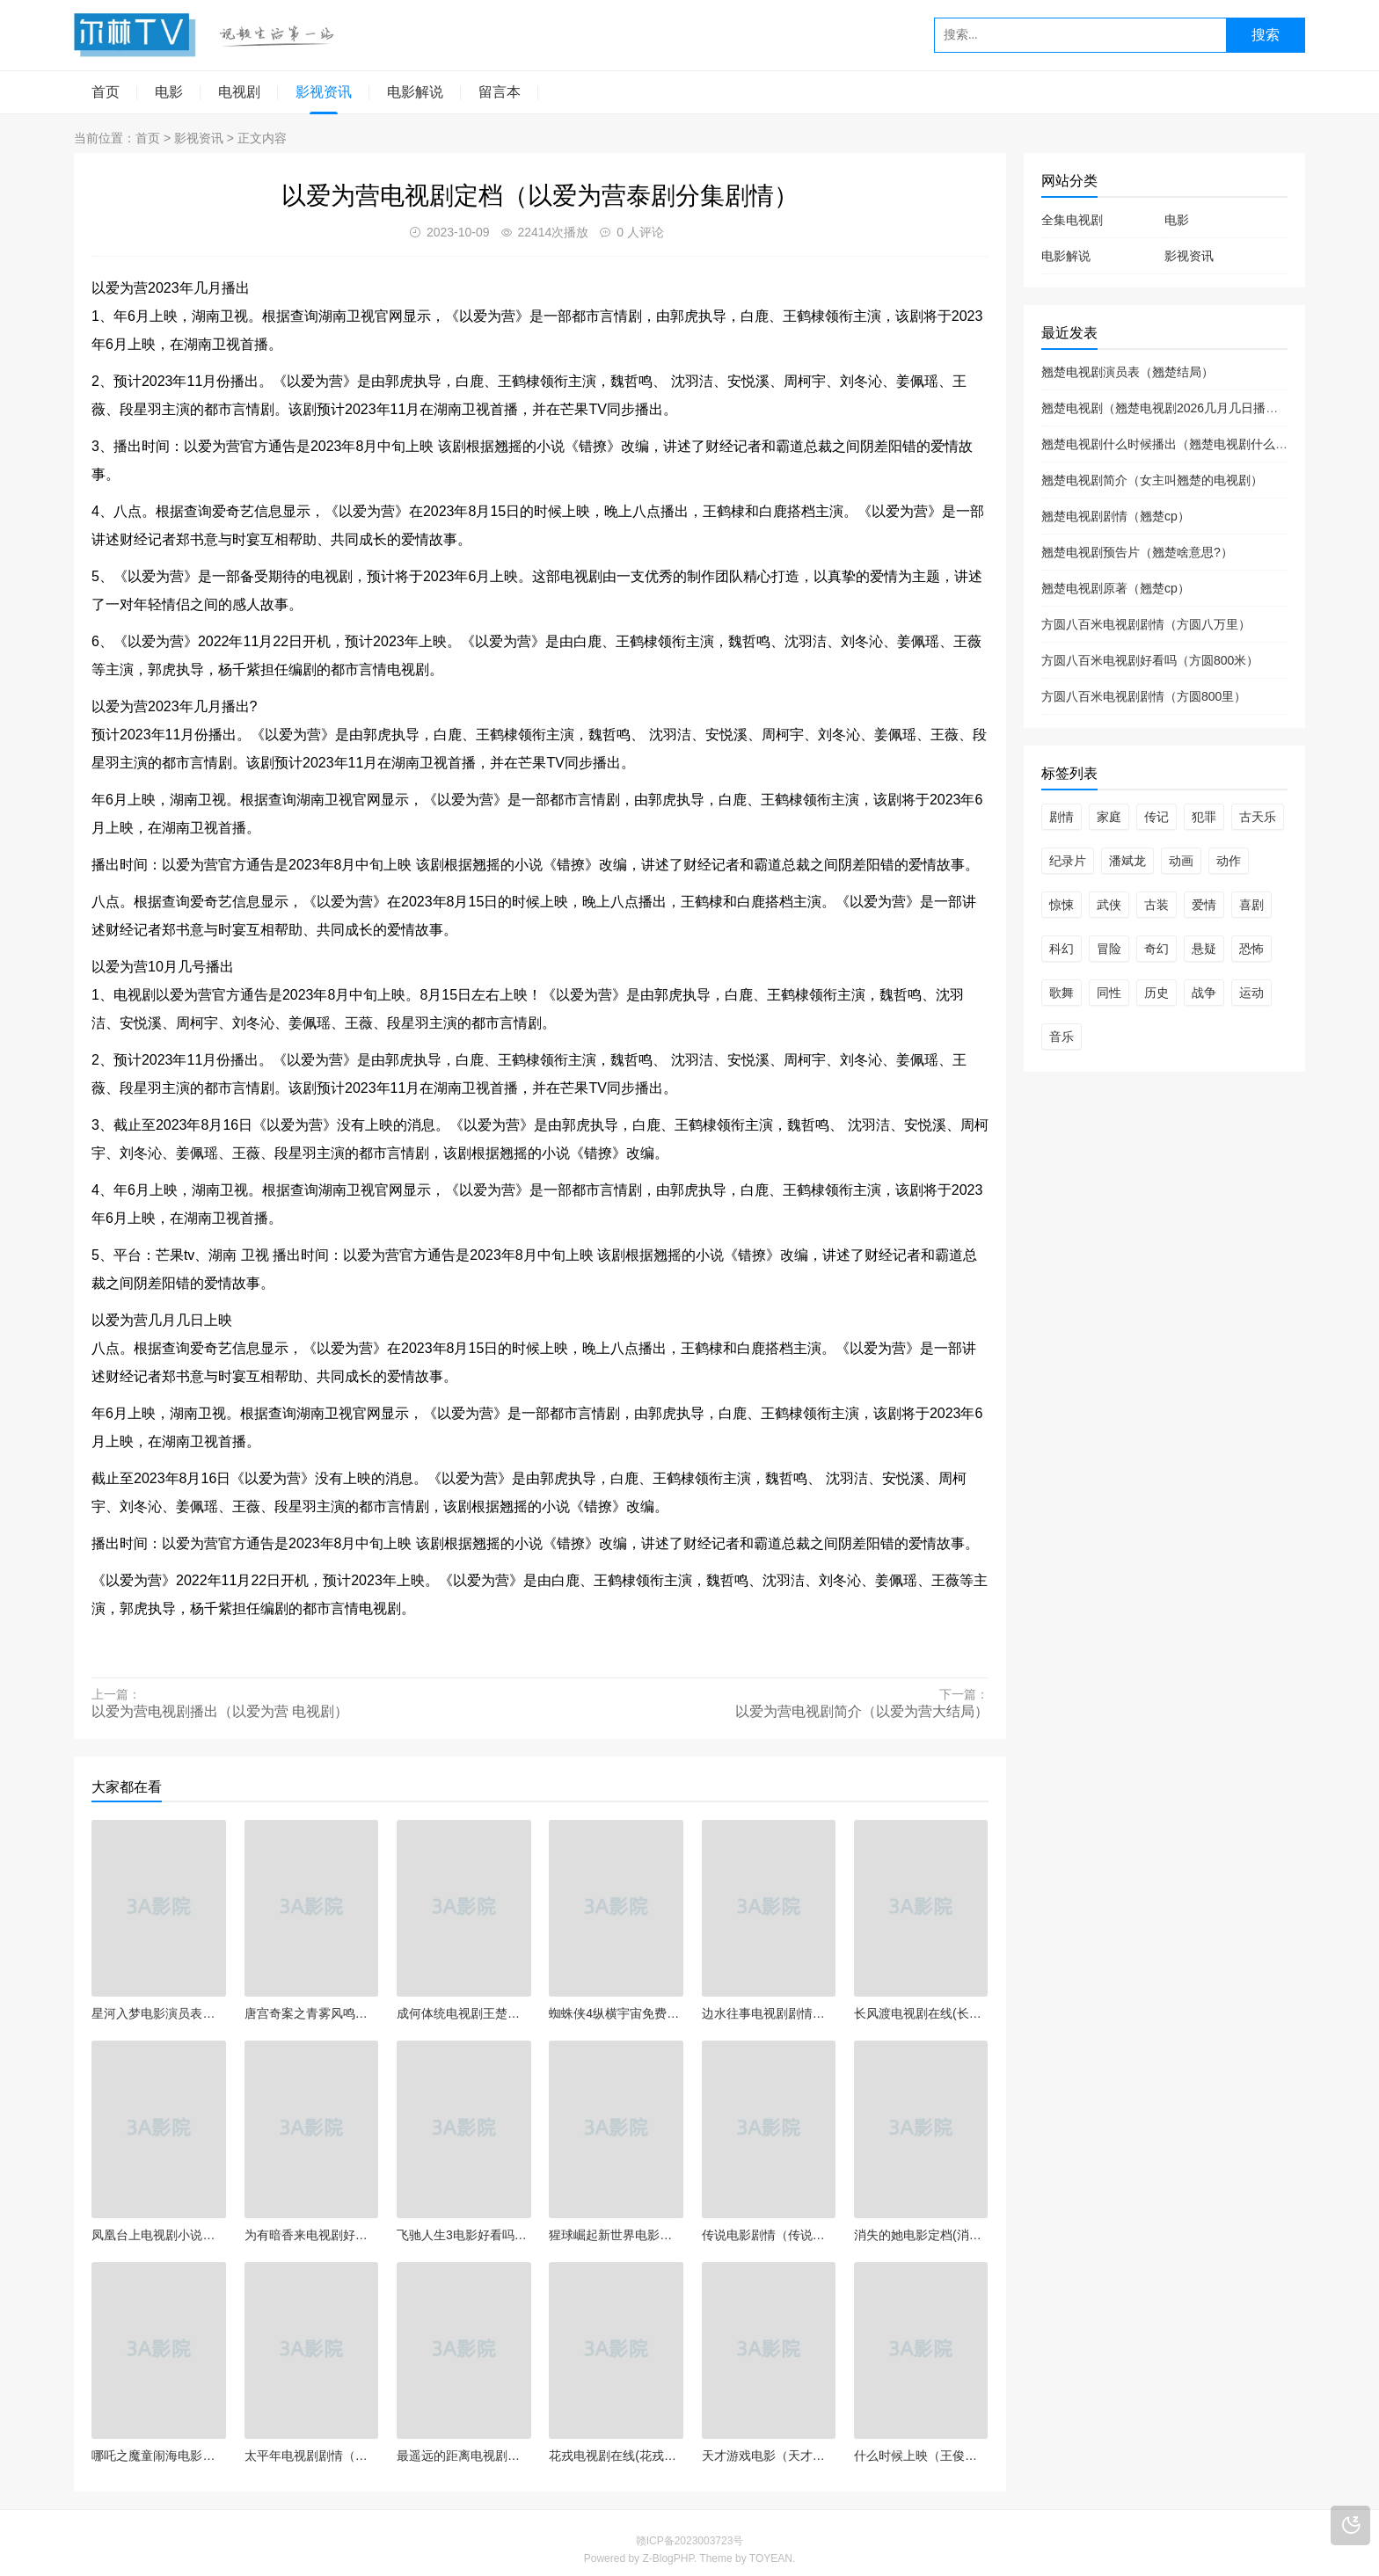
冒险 (1109, 949)
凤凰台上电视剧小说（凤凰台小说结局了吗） (158, 2235)
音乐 (1061, 1037)
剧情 (1061, 817)
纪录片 (1067, 861)
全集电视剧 (1072, 220)
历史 (1156, 993)
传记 (1156, 817)
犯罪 (1204, 817)
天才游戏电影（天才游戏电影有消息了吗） (769, 2456)
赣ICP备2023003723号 (690, 2541)
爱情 (1204, 905)
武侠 (1109, 905)
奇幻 (1156, 949)
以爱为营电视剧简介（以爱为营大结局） (862, 1711)
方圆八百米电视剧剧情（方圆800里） (1143, 696)
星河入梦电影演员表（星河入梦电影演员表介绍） (158, 2013)
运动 (1251, 993)
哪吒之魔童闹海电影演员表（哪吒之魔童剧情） (158, 2456)
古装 (1156, 905)
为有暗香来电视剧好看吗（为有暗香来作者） (311, 2235)
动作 (1228, 861)
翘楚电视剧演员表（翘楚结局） (1127, 372)
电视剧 (239, 91)
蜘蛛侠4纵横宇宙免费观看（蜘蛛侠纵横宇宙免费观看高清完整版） (616, 2013)
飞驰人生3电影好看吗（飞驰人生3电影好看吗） (464, 2235)
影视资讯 (324, 91)
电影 (169, 91)
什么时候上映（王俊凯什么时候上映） (921, 2456)
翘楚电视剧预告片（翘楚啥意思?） (1137, 552)
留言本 (499, 91)
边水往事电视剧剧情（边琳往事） (769, 2013)
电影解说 (415, 91)
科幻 (1061, 949)
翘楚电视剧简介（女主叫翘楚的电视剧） (1152, 480)
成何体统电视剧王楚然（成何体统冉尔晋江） (464, 2013)
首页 (105, 91)
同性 (1109, 993)
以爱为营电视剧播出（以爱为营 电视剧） (219, 1711)
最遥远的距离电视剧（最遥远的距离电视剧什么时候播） (464, 2456)
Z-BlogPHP (667, 2558)
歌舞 (1061, 993)
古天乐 (1257, 817)
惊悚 (1061, 905)
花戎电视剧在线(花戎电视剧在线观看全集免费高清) (616, 2456)
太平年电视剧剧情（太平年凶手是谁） (311, 2456)
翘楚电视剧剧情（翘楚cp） (1115, 516)
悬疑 (1204, 949)
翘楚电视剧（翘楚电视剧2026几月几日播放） (1165, 408)
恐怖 (1251, 949)
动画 (1181, 861)
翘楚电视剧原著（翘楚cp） (1115, 588)
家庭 (1109, 817)
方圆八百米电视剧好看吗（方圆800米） (1150, 660)
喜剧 (1251, 905)
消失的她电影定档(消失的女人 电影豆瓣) (921, 2235)
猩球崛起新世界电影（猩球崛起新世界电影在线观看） (616, 2235)
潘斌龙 (1127, 861)
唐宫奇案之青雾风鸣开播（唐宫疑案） (311, 2013)
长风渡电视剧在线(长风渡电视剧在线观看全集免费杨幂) (921, 2013)
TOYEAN (770, 2558)
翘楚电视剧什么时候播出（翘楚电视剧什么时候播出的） (1195, 444)
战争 (1204, 993)
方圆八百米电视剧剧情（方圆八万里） (1146, 624)
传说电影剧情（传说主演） (769, 2235)
